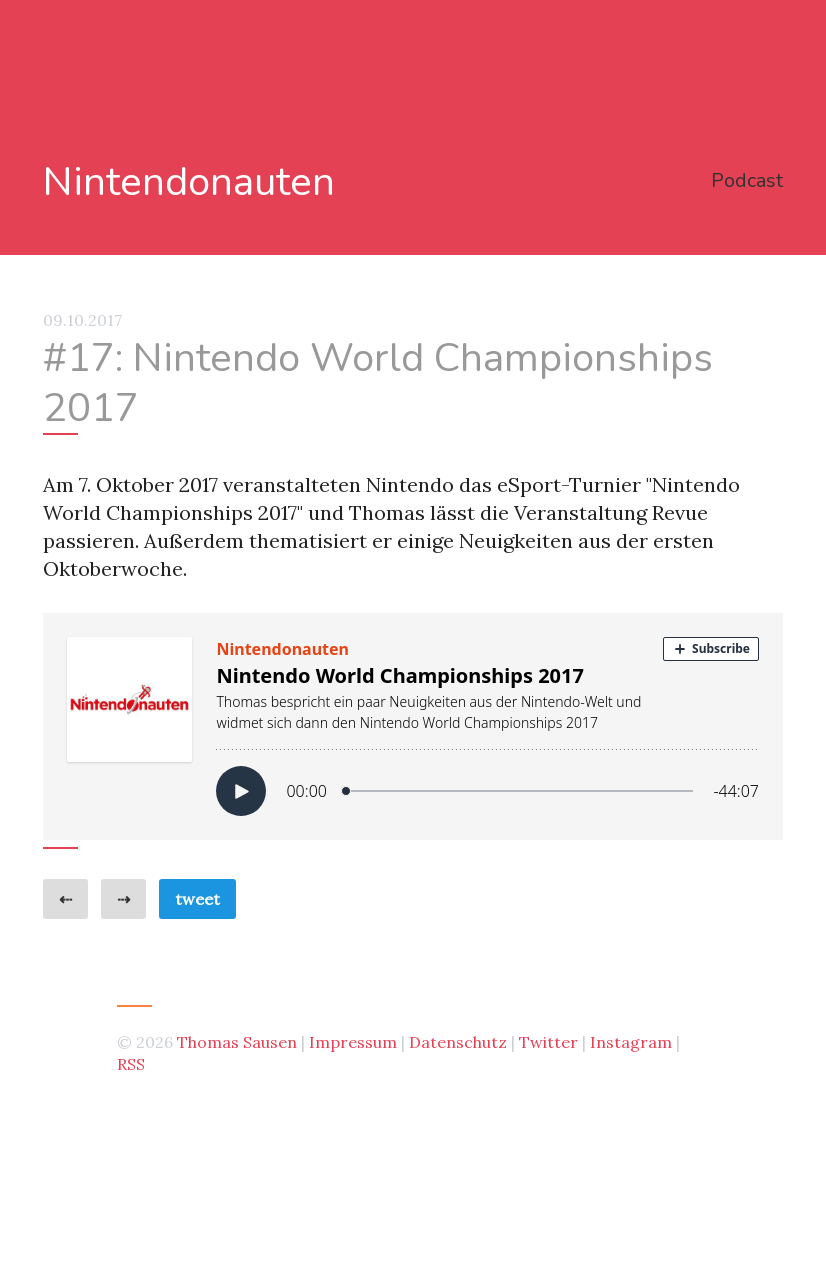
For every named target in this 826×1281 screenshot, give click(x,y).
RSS (131, 1064)
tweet (197, 899)
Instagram (631, 1042)
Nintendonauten (189, 182)
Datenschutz (458, 1042)
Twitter (548, 1042)
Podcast (747, 180)
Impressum (353, 1042)
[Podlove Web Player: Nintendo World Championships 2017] (413, 726)
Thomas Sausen (237, 1042)
